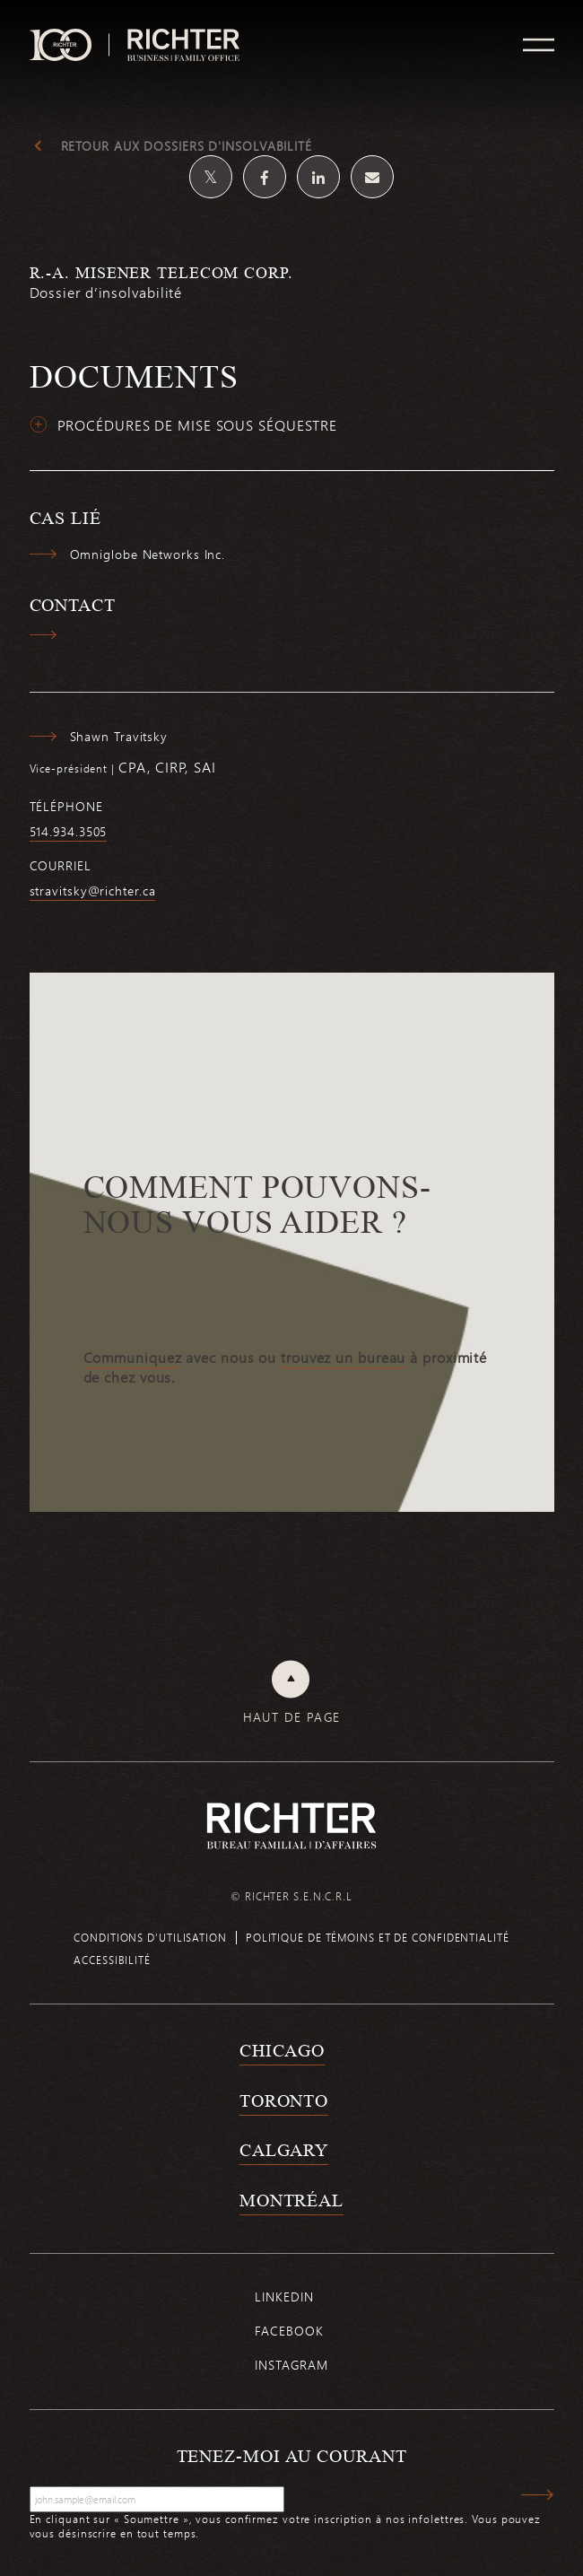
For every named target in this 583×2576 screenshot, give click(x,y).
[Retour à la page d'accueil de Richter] (291, 1825)
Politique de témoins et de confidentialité (377, 1937)
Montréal (291, 2200)
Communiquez (132, 1358)
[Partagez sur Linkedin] (318, 176)
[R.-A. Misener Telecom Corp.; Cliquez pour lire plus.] (292, 293)
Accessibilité (112, 1959)
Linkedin (284, 2296)
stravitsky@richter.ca (93, 891)
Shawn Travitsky (119, 737)
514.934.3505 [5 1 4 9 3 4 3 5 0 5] (69, 832)
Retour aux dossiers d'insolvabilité (187, 146)
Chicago (282, 2050)
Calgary (283, 2150)
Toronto (283, 2100)
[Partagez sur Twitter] (210, 176)
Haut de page (292, 1717)
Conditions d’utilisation (150, 1937)
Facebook (289, 2330)
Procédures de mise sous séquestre (197, 425)
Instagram (291, 2364)
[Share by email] (372, 176)
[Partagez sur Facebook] (264, 176)
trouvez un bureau (343, 1358)
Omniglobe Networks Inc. (148, 554)
